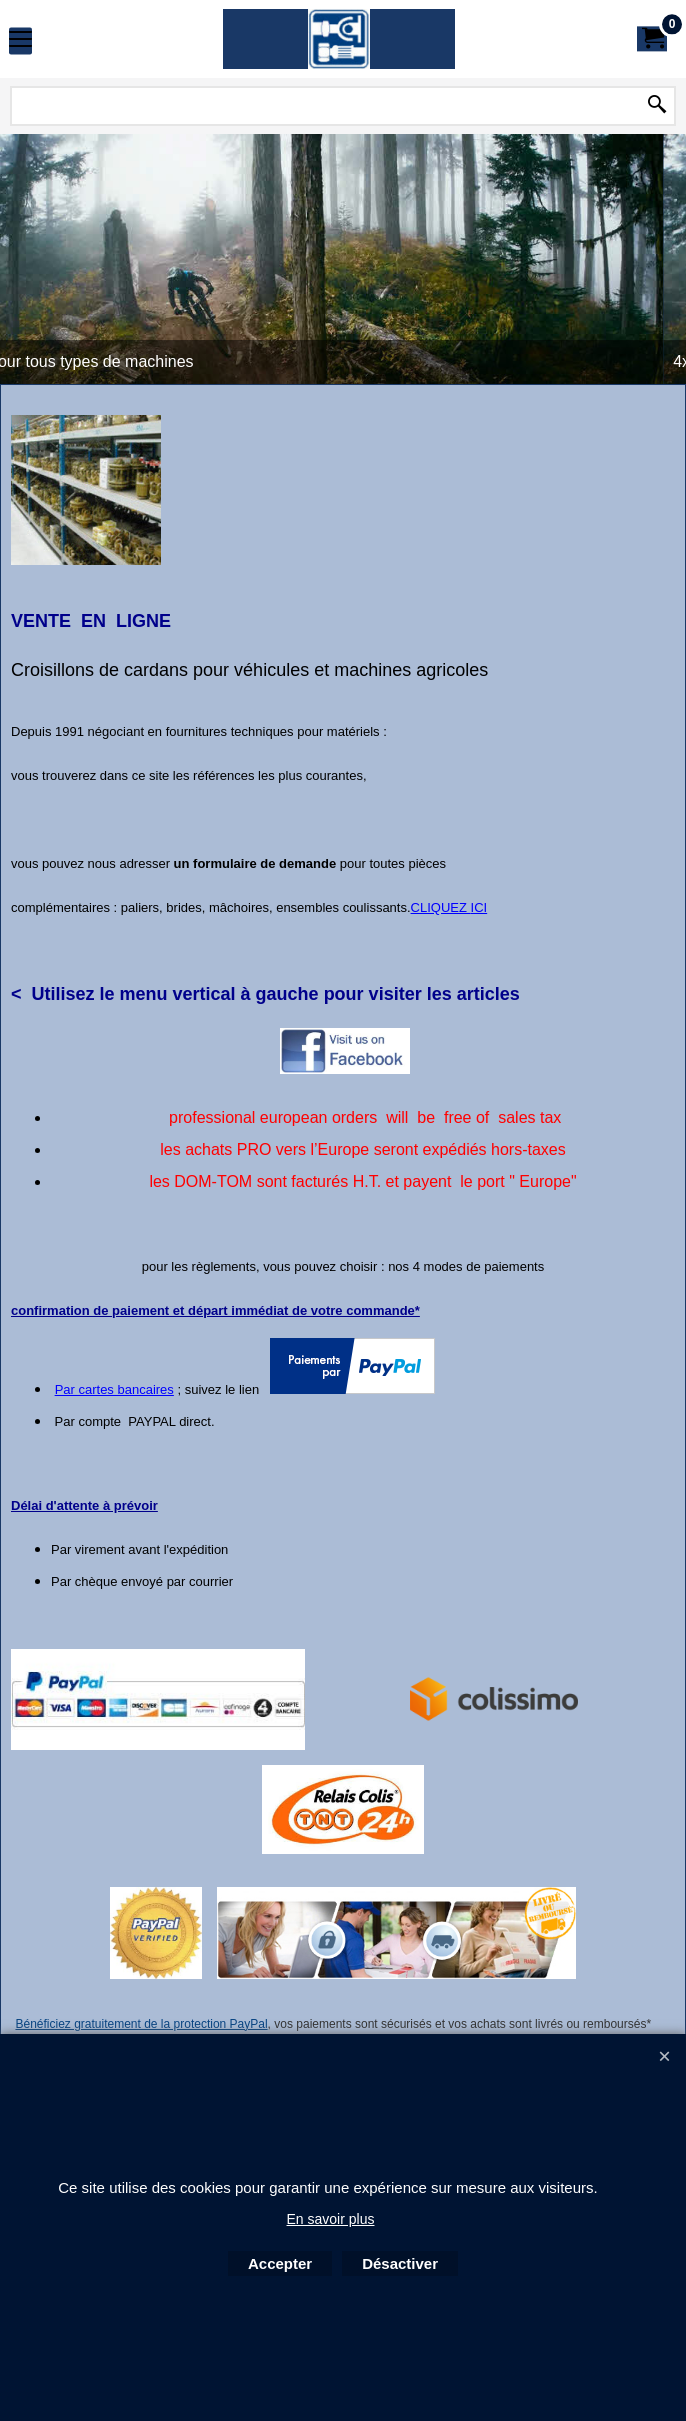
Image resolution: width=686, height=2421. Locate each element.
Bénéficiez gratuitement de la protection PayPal (141, 2025)
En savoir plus (331, 2219)
